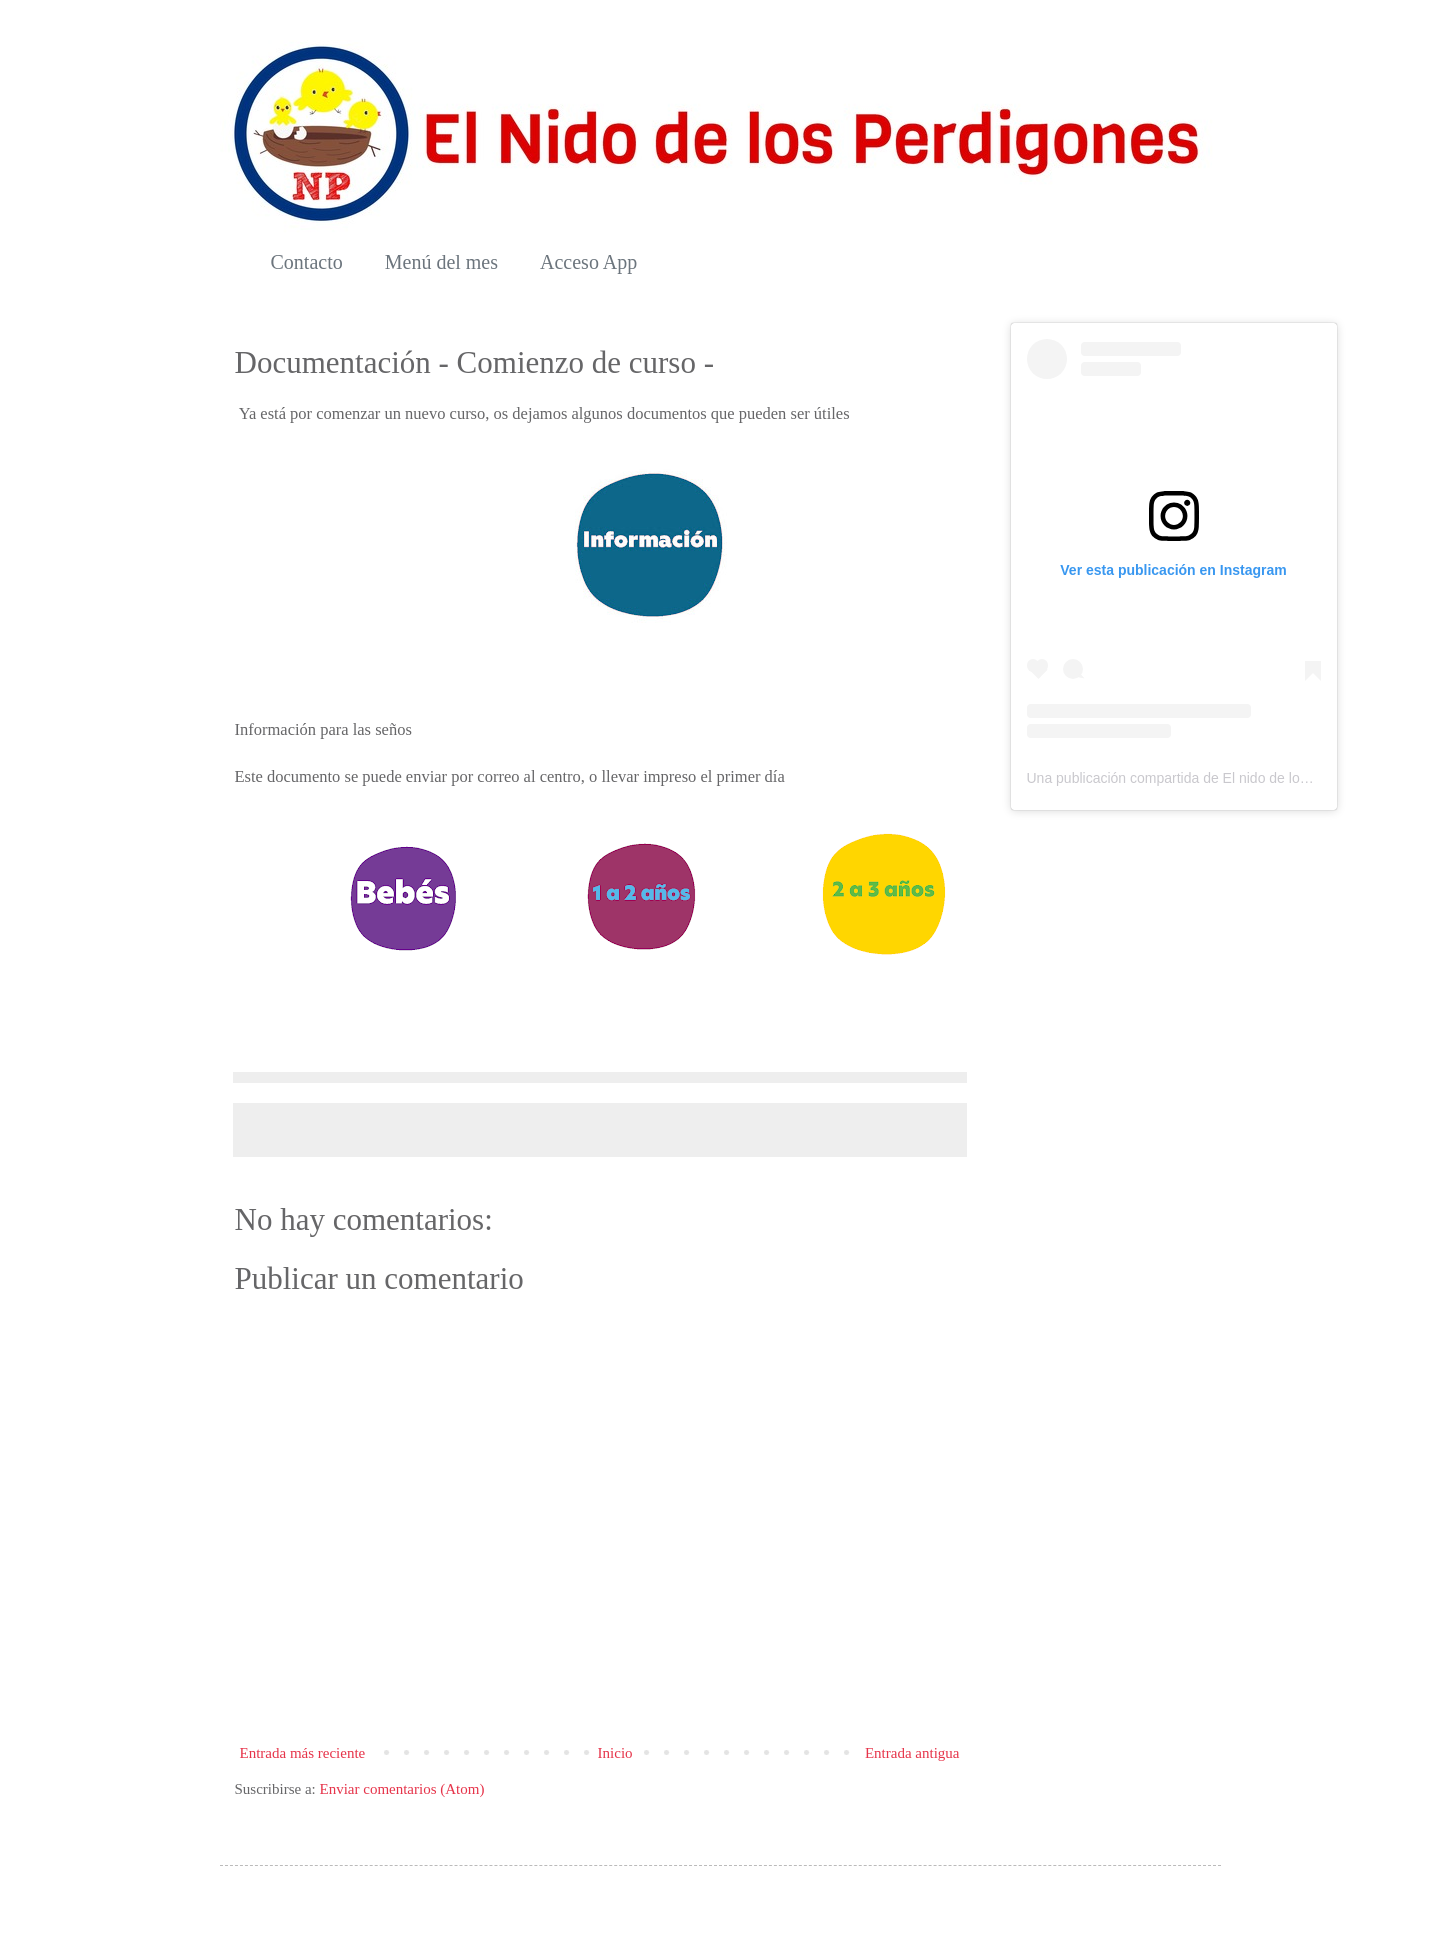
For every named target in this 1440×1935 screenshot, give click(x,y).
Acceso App (588, 262)
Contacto (307, 262)
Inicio (615, 1753)
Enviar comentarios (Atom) (401, 1789)
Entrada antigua (912, 1753)
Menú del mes (441, 262)
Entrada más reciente (303, 1753)
